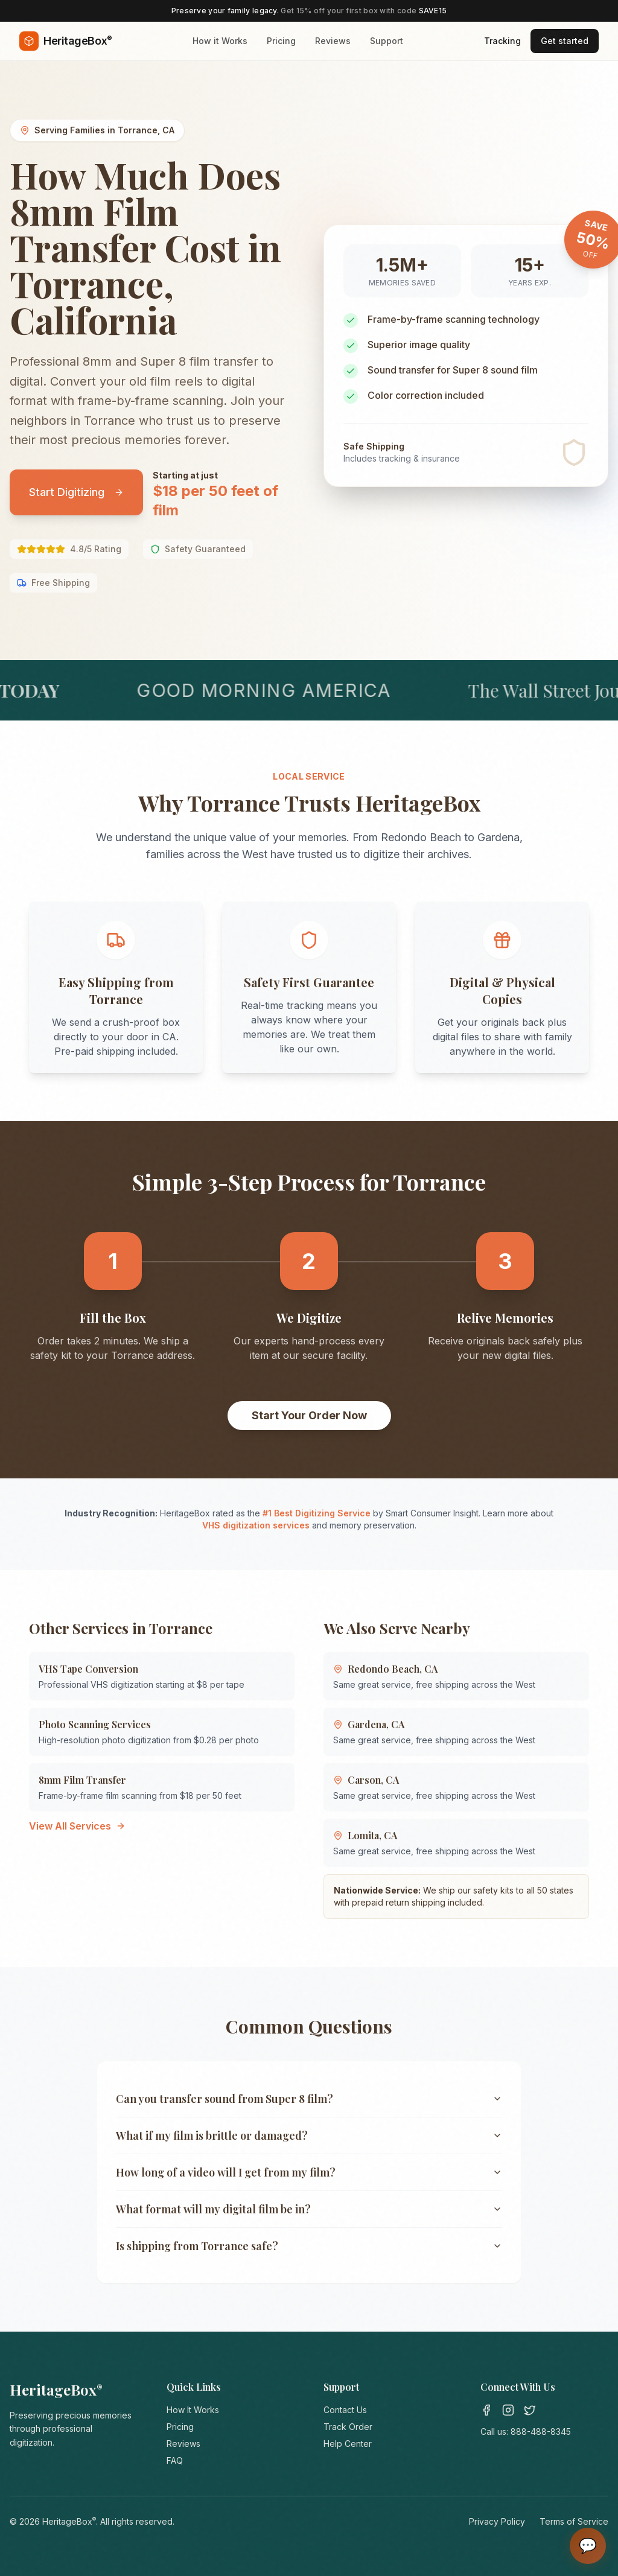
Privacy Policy (497, 2521)
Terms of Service (574, 2521)
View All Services (77, 1826)
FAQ (175, 2460)
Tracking (502, 41)
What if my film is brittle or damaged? (309, 2135)
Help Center (347, 2443)
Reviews (333, 41)
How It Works (193, 2410)
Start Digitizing (76, 492)
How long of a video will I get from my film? (309, 2172)
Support (386, 41)
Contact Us (345, 2410)
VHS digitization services (256, 1525)
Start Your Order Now (309, 1415)
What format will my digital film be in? (309, 2209)
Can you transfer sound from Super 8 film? (309, 2098)
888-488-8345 (541, 2431)
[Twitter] (530, 2410)
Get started (564, 41)
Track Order (347, 2427)
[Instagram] (508, 2410)
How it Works (220, 41)
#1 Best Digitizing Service (317, 1513)
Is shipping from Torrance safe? (309, 2246)
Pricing (281, 41)
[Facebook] (486, 2410)
